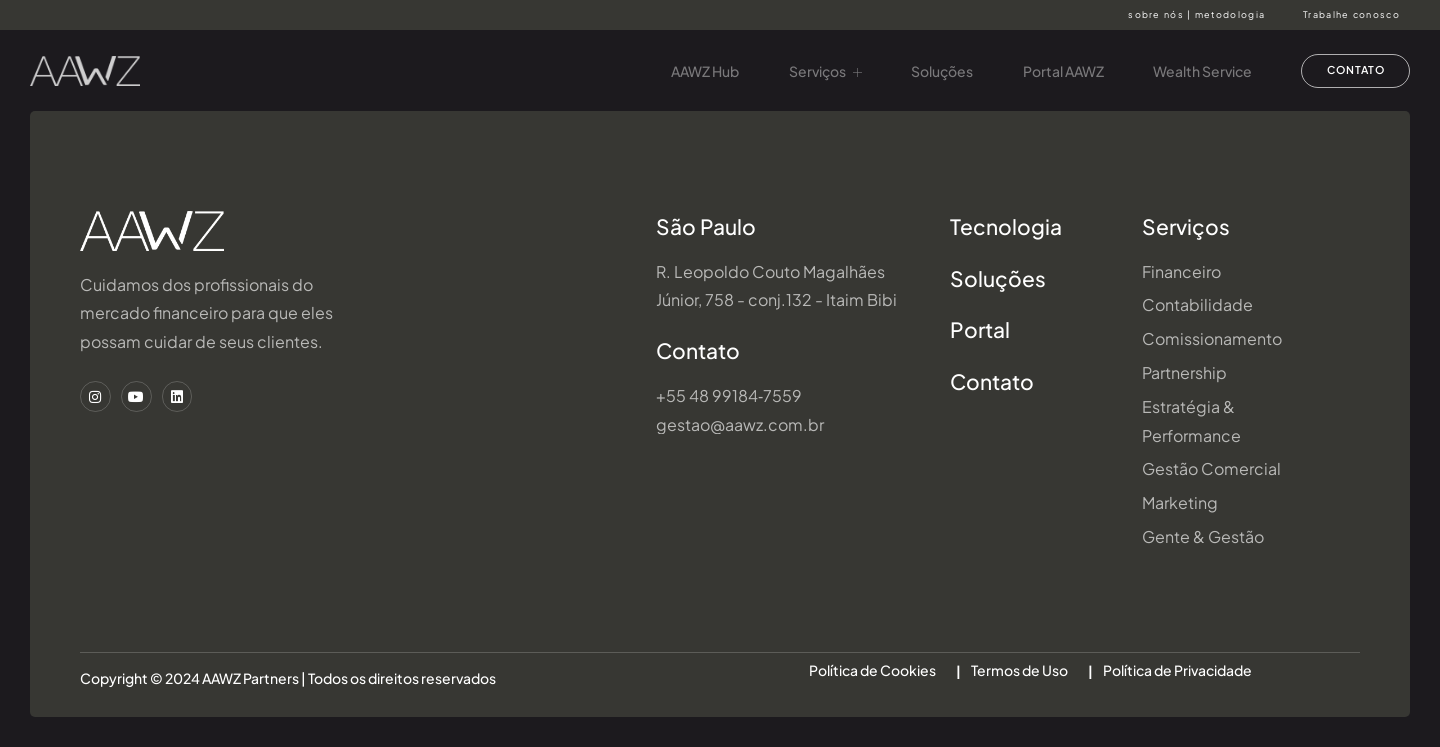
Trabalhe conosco (1351, 14)
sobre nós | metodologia (1196, 14)
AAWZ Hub (695, 71)
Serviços (815, 71)
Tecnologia (1006, 226)
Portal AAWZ (1054, 71)
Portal (980, 329)
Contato (698, 350)
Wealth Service (1194, 71)
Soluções (933, 71)
